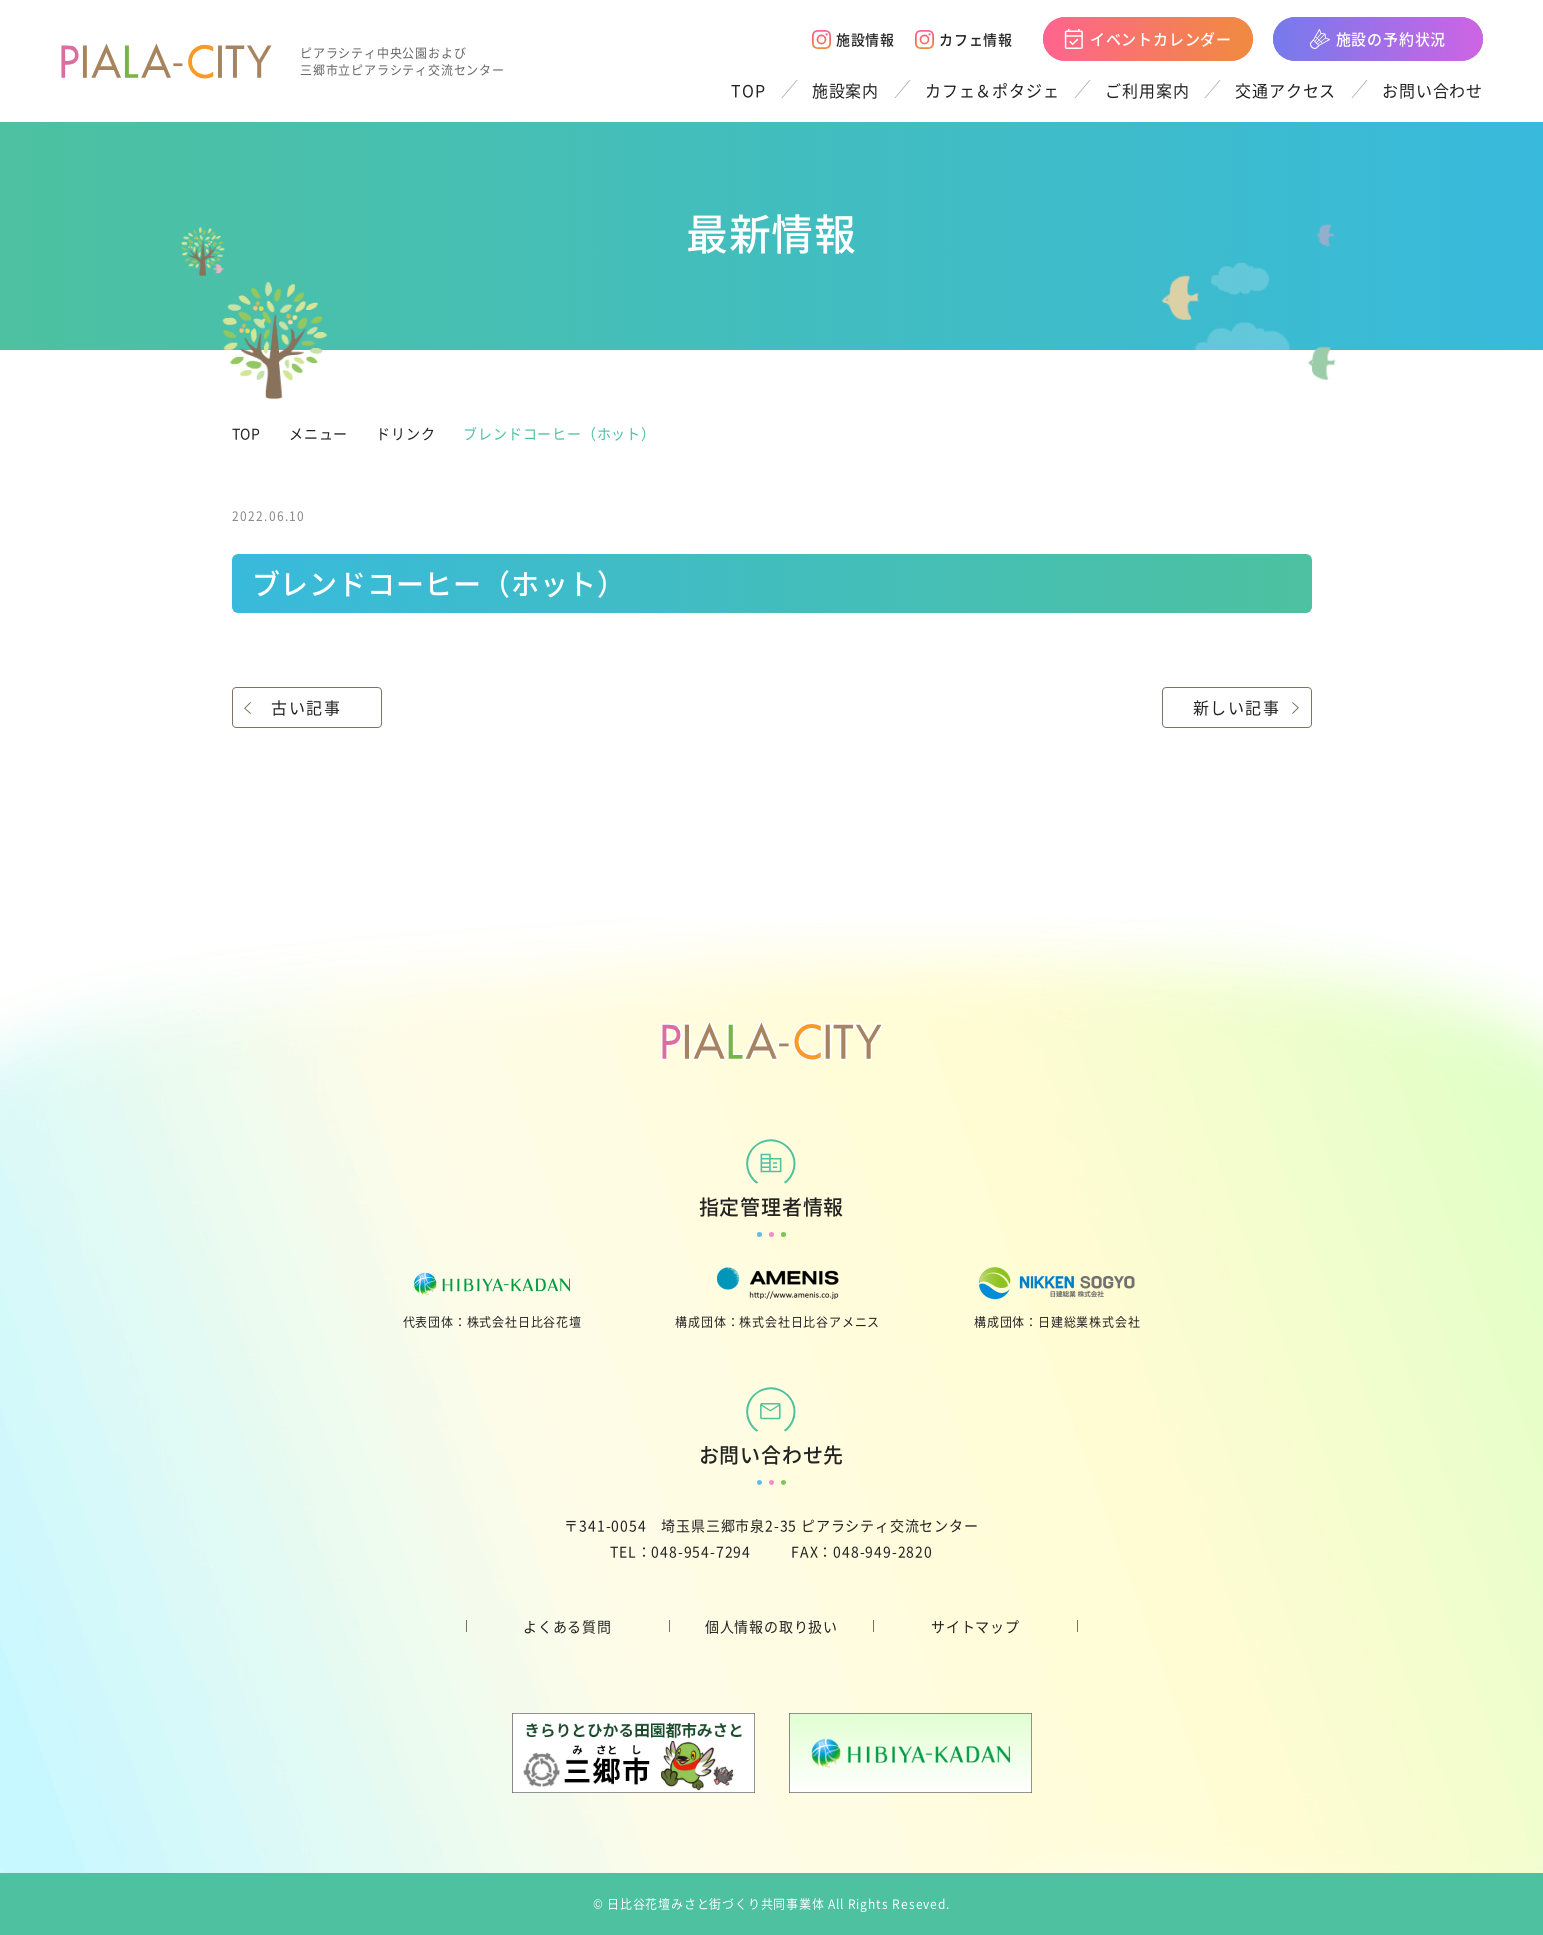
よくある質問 (567, 1626)
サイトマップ (975, 1626)
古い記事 (306, 707)
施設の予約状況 (1378, 38)
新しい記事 (1237, 707)
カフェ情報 (964, 39)
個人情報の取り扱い (771, 1626)
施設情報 (853, 39)
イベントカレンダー (1148, 38)
